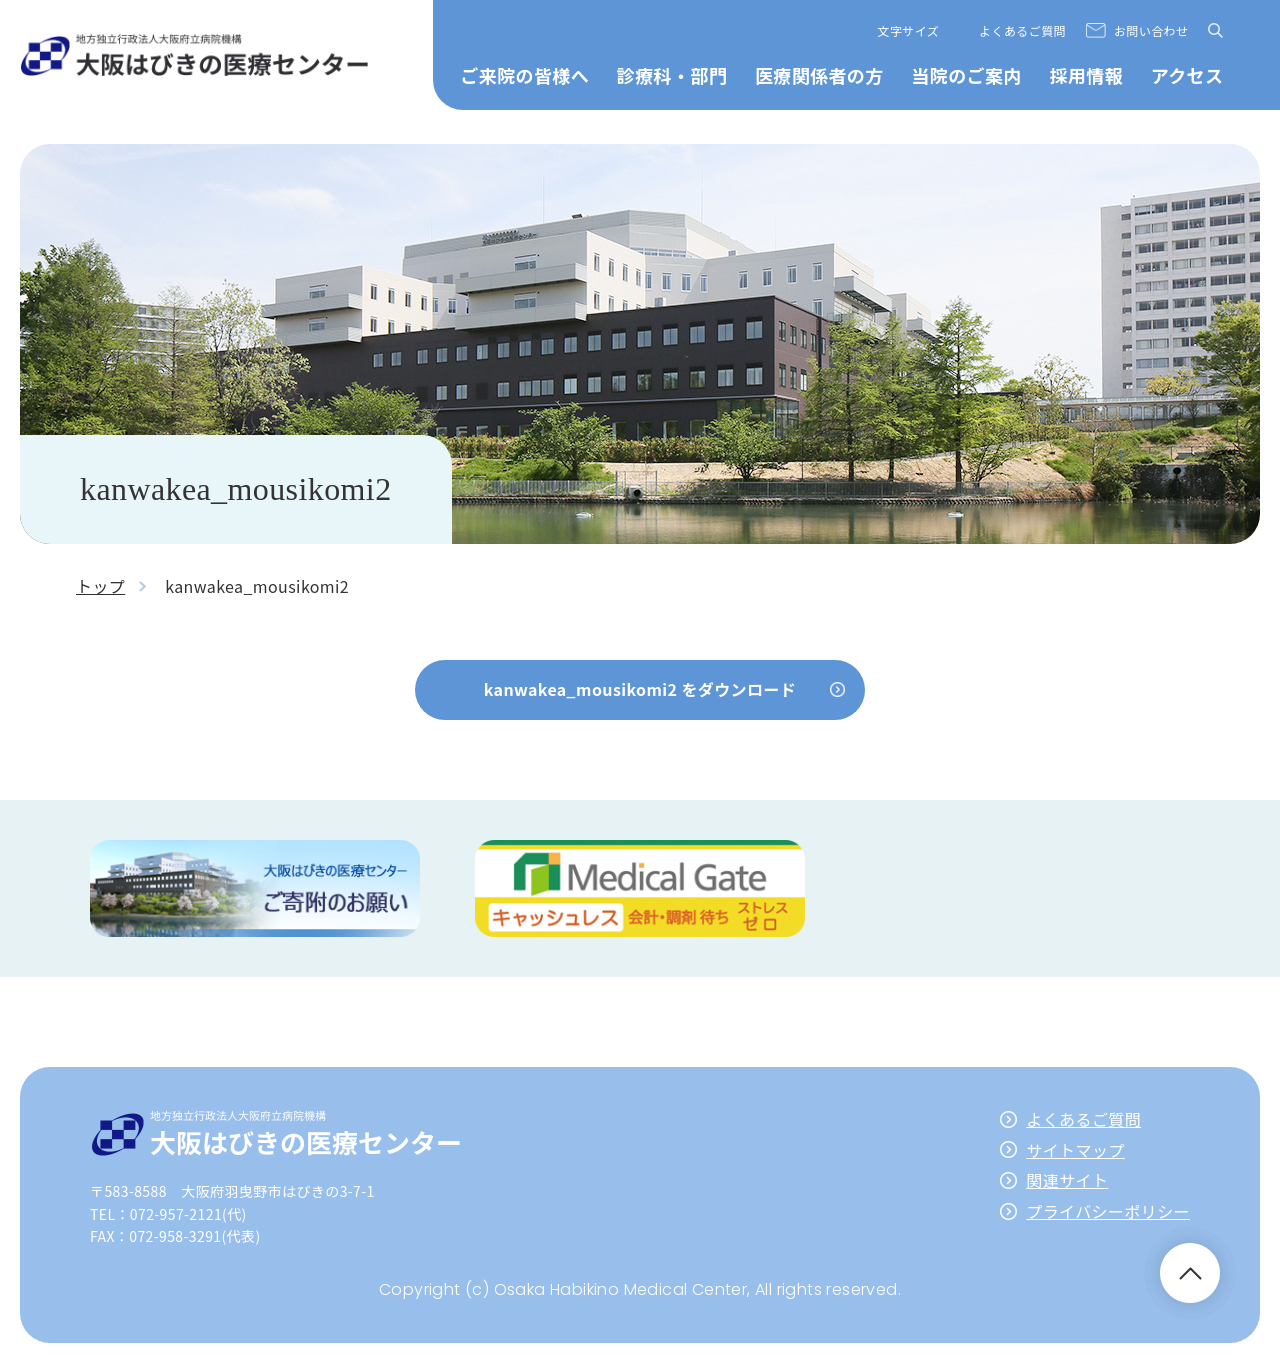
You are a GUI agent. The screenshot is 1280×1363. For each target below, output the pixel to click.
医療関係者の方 (819, 75)
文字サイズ (909, 30)
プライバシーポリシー (1108, 1211)
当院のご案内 (966, 75)
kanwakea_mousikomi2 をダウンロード (640, 689)
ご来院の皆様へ (524, 75)
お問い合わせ (1151, 30)
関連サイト (1067, 1180)
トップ (100, 586)
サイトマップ (1075, 1150)
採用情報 (1086, 75)
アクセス (1187, 75)
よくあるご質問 (1022, 30)
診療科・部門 (672, 75)
